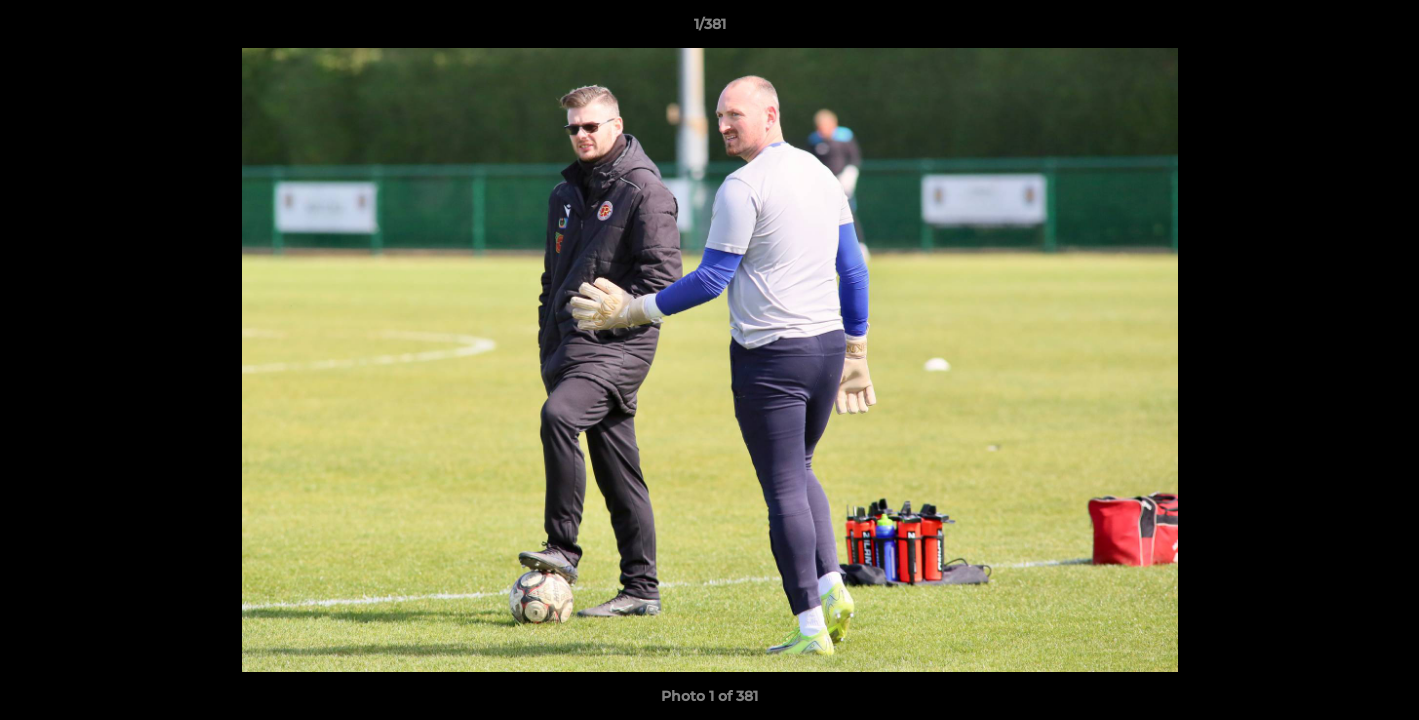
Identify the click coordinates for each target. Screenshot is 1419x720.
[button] (1383, 29)
